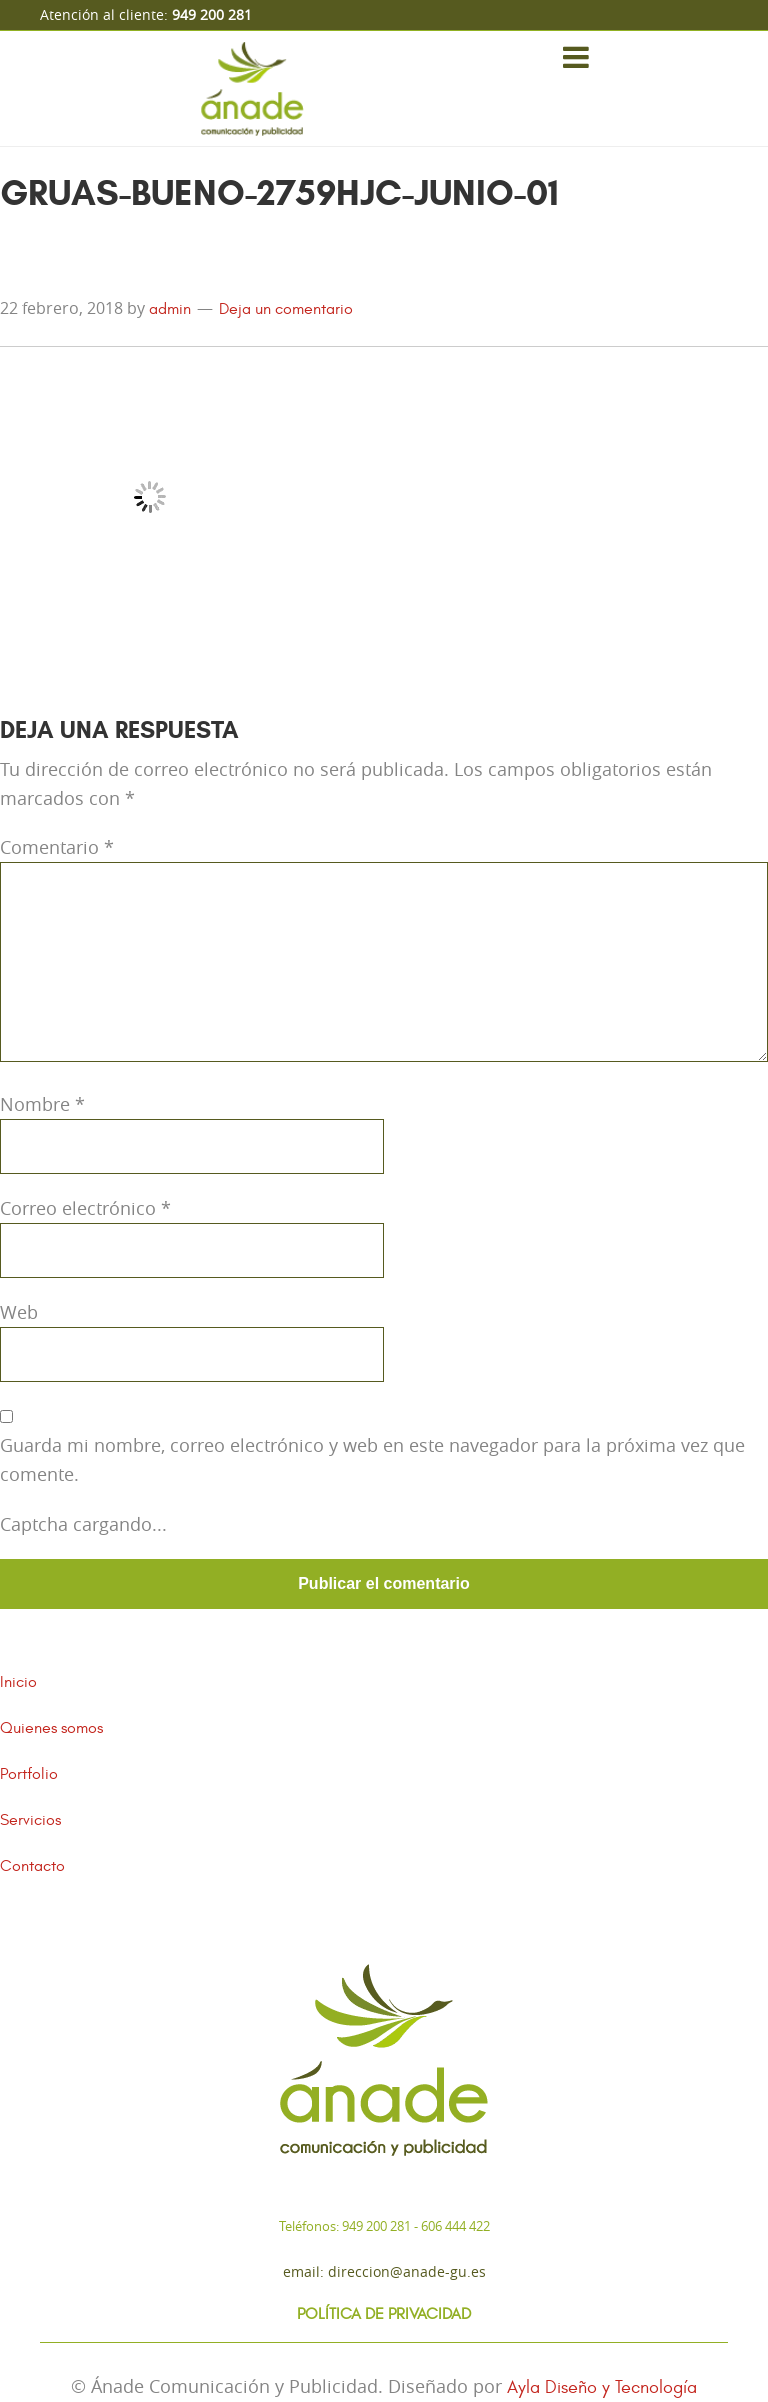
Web (19, 1312)
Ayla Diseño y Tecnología (602, 2387)
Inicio (18, 1682)
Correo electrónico (85, 1208)
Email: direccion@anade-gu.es (384, 2271)
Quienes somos (51, 1728)
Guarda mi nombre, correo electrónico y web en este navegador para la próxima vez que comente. (372, 1459)
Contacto (32, 1866)
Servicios (30, 1820)
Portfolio (29, 1774)
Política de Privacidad (384, 2314)
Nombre (42, 1104)
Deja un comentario (286, 309)
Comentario (57, 847)
